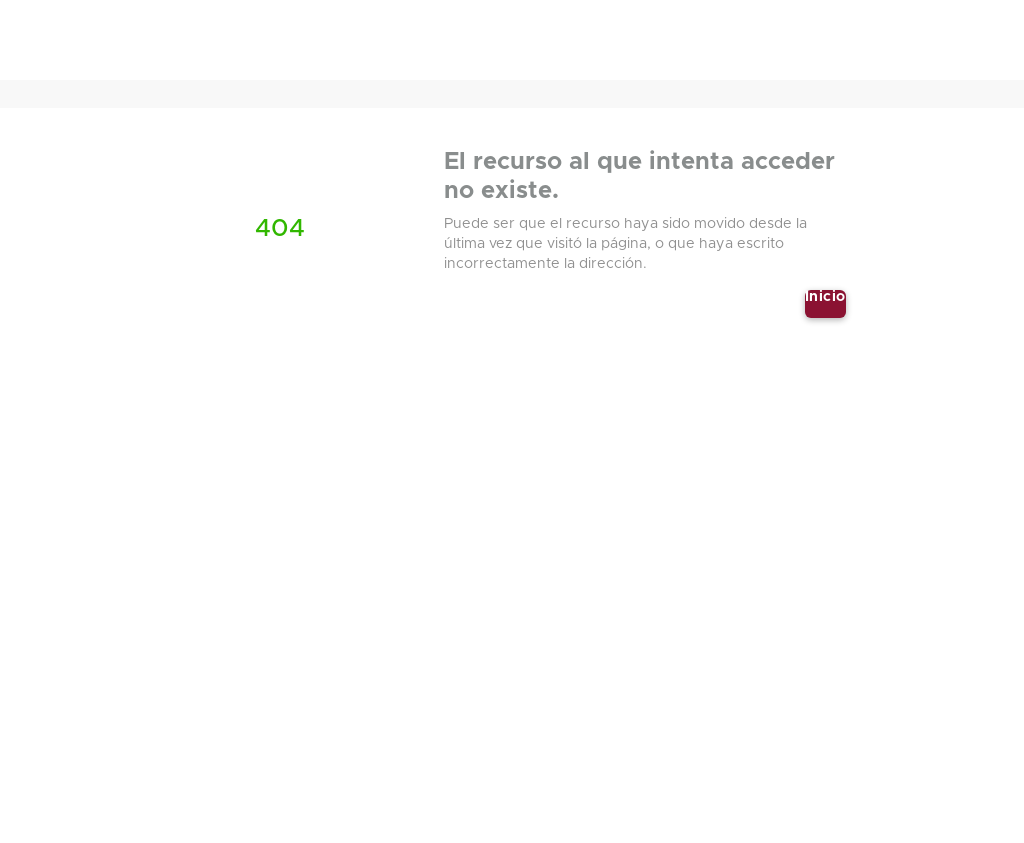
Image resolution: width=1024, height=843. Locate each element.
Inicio (825, 297)
